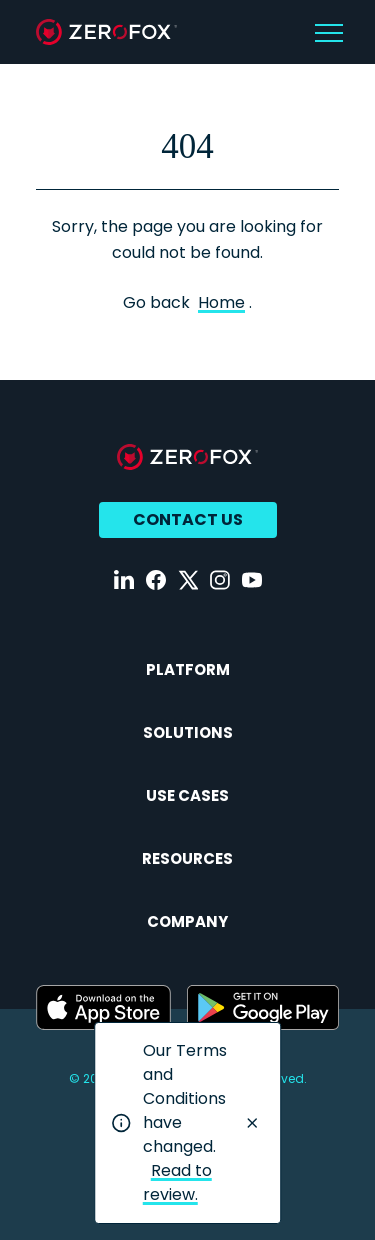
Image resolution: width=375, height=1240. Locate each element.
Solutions (188, 732)
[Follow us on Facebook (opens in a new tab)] (156, 580)
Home (221, 302)
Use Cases (187, 795)
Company (187, 921)
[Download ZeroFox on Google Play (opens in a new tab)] (263, 1007)
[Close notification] (252, 1123)
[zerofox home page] (106, 32)
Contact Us (188, 519)
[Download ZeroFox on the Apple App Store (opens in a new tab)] (103, 1007)
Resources (187, 858)
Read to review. (177, 1182)
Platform (188, 669)
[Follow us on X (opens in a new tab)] (188, 580)
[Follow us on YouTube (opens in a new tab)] (252, 580)
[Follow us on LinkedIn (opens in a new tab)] (124, 580)
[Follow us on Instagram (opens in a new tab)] (220, 580)
